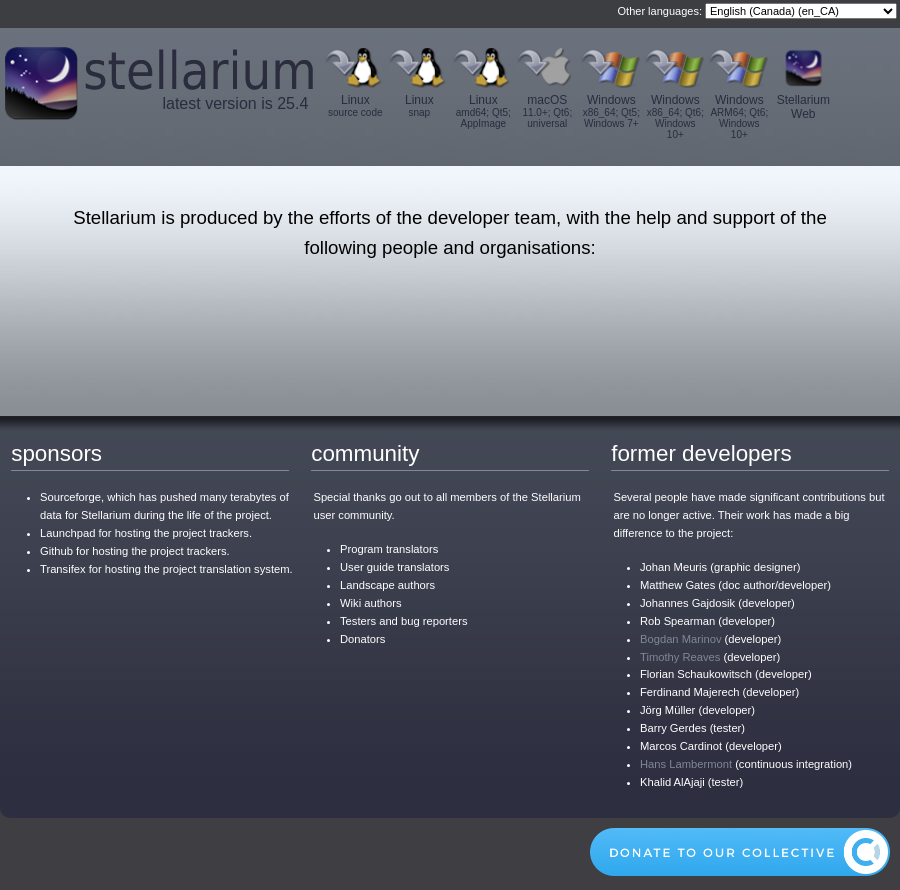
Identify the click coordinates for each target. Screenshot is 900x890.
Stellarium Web (803, 107)
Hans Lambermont (686, 764)
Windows (611, 111)
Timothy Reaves (680, 657)
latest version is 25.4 (235, 103)
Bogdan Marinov (680, 639)
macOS (547, 111)
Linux (355, 105)
